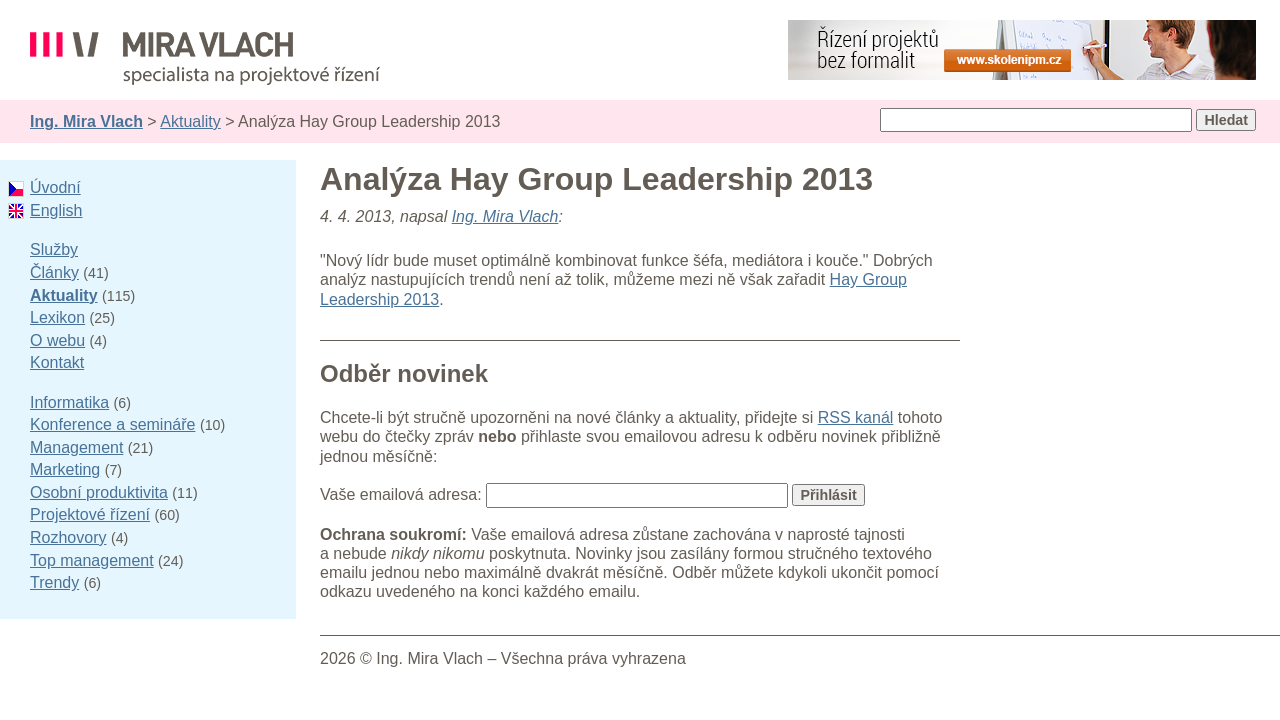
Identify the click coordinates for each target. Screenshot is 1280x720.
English (56, 210)
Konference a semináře (112, 424)
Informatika (69, 402)
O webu (57, 340)
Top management (92, 560)
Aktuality (190, 121)
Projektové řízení (90, 514)
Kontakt (57, 362)
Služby (54, 249)
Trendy (54, 582)
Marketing (65, 469)
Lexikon (57, 317)
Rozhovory (68, 537)
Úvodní (55, 187)
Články (54, 272)
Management (76, 447)
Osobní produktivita (99, 492)
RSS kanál (856, 417)
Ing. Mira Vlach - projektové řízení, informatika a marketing (205, 58)
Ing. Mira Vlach (86, 121)
